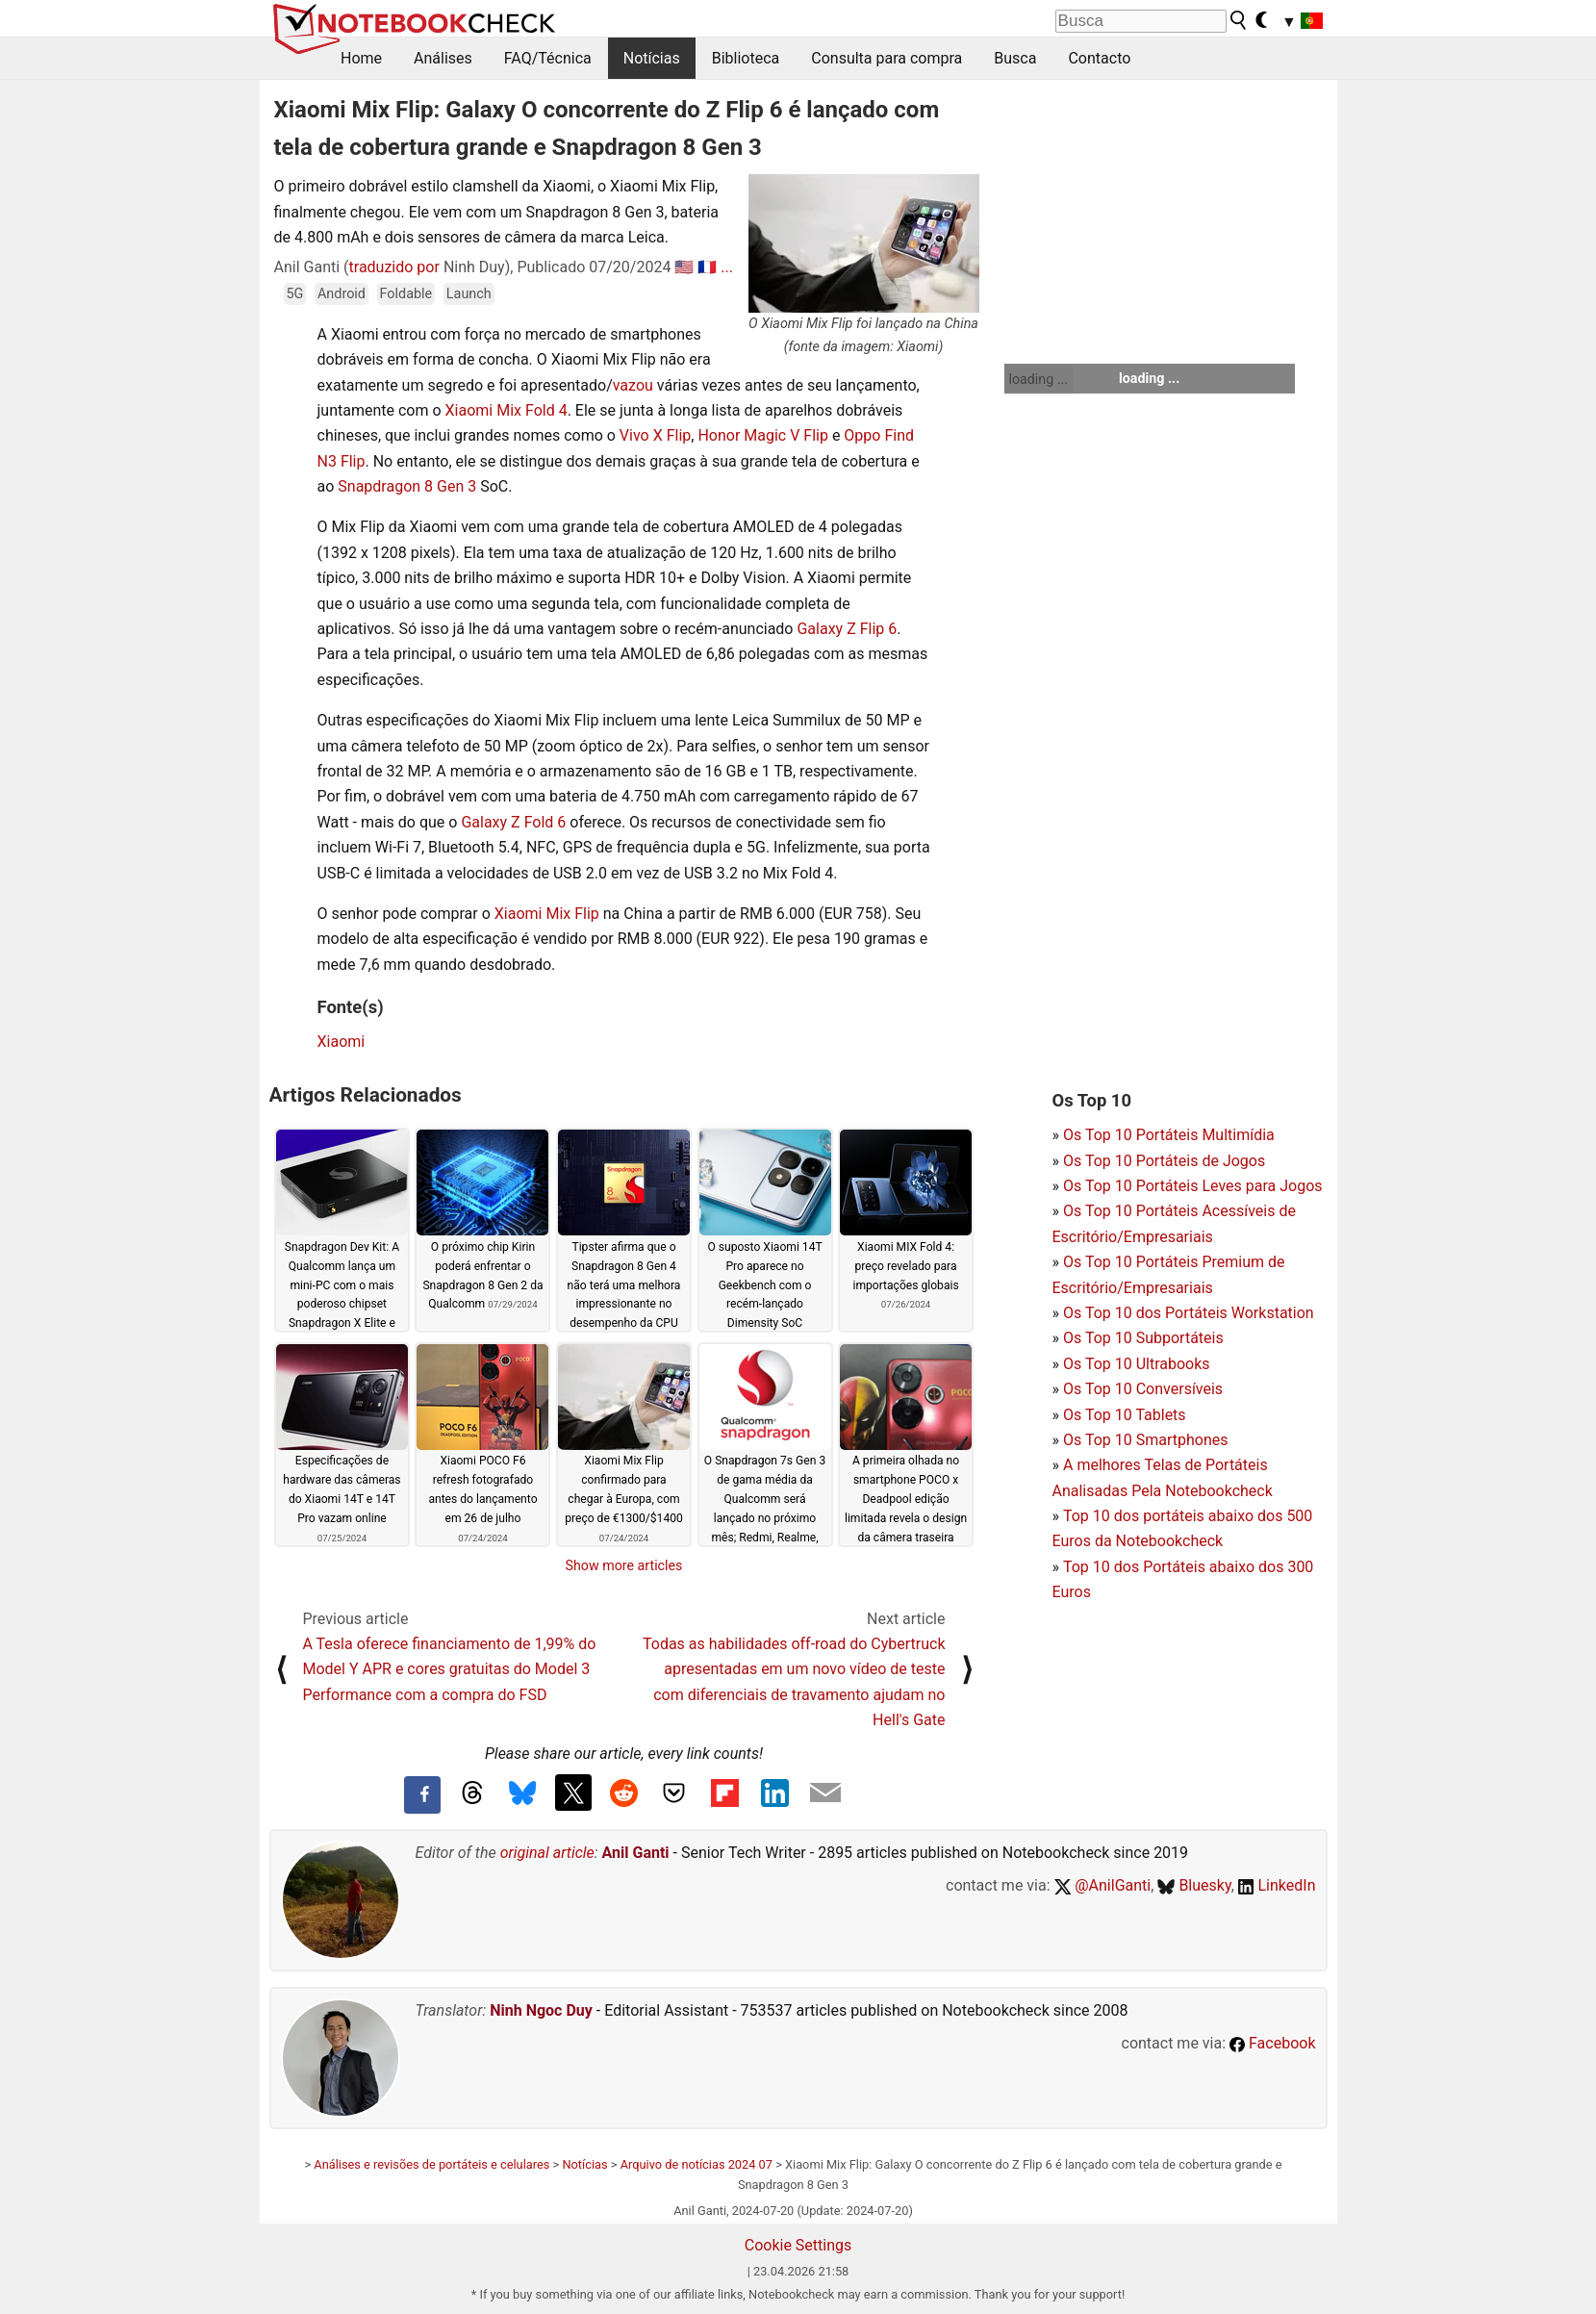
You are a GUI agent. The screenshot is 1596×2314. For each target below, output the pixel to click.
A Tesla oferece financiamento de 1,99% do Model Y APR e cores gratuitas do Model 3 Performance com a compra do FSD (449, 1669)
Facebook (1272, 2043)
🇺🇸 (684, 267)
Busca (1015, 58)
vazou (635, 385)
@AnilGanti (1103, 1885)
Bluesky (1193, 1885)
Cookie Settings (798, 2245)
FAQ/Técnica (548, 58)
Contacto (1099, 58)
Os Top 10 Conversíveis (1143, 1389)
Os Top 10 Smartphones (1146, 1440)
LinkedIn (1277, 1885)
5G (295, 294)
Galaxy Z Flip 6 (847, 629)
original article (547, 1853)
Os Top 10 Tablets (1124, 1415)
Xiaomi (341, 1041)
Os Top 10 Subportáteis (1143, 1338)
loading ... (1038, 379)
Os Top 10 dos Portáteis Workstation (1188, 1313)
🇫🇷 (707, 267)
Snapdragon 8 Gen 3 (407, 486)
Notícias (651, 58)
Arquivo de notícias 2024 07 (697, 2164)
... (727, 267)
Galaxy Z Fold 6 (513, 822)
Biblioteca (746, 58)
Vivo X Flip (655, 435)
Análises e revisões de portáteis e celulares (431, 2164)
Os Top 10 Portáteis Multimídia (1169, 1135)
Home (361, 58)
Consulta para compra (886, 58)
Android (341, 294)
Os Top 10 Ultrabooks (1136, 1364)
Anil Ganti (636, 1853)
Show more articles (624, 1565)
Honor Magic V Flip (762, 435)
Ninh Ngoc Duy (541, 2010)
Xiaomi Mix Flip (546, 913)
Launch (469, 294)
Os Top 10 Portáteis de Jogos (1164, 1161)
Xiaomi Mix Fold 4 (506, 410)
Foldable (406, 294)
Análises (443, 58)
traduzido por (394, 267)
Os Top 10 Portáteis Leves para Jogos (1193, 1186)
